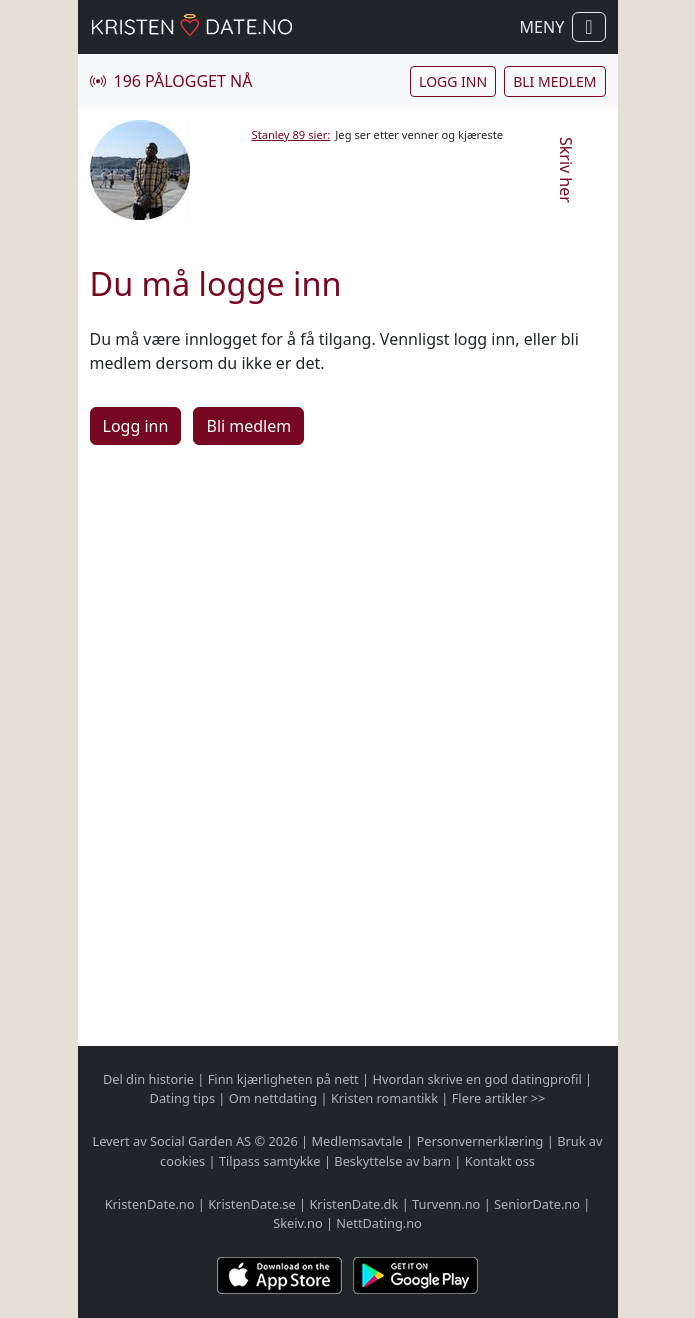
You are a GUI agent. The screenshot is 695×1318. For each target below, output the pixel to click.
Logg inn (453, 81)
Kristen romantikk (384, 1098)
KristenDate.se (252, 1204)
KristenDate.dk (353, 1204)
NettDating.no (378, 1223)
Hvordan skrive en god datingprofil (476, 1079)
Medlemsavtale (356, 1141)
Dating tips (182, 1098)
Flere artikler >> (499, 1098)
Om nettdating (273, 1098)
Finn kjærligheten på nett (283, 1079)
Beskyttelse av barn (392, 1161)
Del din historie (148, 1079)
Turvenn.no (446, 1204)
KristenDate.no (150, 1204)
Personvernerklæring (479, 1141)
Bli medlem (554, 81)
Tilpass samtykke (270, 1161)
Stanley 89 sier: (291, 134)
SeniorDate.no (537, 1204)
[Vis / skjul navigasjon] (588, 27)
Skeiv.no (297, 1223)
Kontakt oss (500, 1161)
